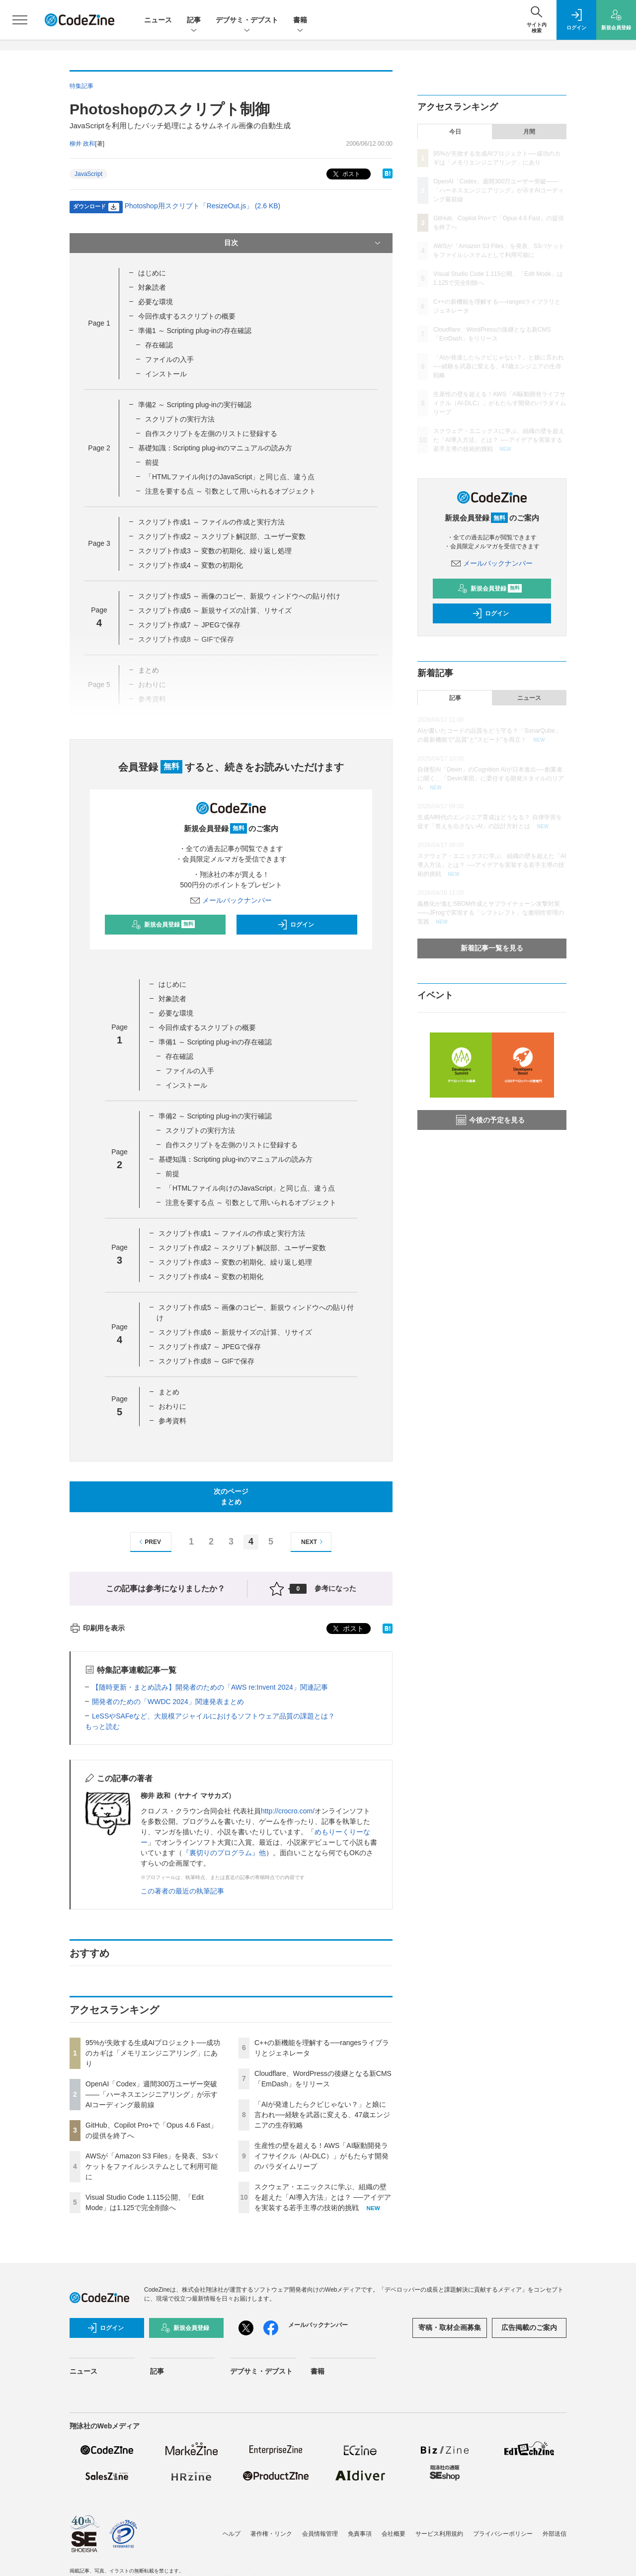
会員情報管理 (320, 2533)
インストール (166, 374)
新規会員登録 (163, 925)
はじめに (152, 273)
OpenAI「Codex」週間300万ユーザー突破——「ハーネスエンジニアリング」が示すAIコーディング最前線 (151, 2094)
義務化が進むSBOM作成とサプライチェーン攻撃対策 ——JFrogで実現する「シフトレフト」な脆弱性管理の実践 (490, 912)
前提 (152, 462)
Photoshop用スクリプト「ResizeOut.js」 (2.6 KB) (203, 206)
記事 (194, 20)
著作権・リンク (271, 2533)
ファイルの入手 (169, 359)
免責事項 (360, 2533)
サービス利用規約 (439, 2533)
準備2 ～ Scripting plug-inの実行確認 (194, 405)
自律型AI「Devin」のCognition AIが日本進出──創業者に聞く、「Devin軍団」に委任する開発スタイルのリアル (490, 778)
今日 (455, 131)
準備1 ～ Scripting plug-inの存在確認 (194, 331)
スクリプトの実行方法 (180, 419)
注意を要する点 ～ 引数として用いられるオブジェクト (230, 491)
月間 (529, 131)
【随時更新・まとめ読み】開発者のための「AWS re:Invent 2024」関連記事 (210, 1687)
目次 (303, 243)
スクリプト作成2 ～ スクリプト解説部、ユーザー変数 (222, 536)
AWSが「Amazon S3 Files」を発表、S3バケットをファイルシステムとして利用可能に (151, 2166)
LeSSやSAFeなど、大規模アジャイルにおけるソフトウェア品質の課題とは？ (213, 1716)
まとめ (169, 1392)
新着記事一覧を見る (492, 948)
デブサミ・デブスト (247, 20)
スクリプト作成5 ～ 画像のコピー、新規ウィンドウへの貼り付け (239, 596)
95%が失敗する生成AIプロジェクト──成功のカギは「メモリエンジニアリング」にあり (152, 2053)
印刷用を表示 (97, 1628)
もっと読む (102, 1726)
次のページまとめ (231, 1496)
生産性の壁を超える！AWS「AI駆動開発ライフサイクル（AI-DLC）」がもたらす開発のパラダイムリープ (321, 2156)
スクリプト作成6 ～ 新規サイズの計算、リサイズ (215, 610)
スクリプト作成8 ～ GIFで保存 (206, 1361)
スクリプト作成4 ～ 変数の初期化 (190, 565)
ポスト (345, 174)
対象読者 (152, 287)
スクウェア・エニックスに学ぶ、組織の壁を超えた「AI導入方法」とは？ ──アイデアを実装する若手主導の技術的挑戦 (322, 2197)
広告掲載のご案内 (529, 2327)
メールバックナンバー (231, 900)
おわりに (172, 1406)
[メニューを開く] (20, 20)
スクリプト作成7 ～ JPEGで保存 (189, 625)
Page (99, 323)
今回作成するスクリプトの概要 (187, 316)
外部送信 (554, 2533)
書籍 (300, 20)
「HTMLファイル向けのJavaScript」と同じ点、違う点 (230, 477)
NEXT (313, 1542)
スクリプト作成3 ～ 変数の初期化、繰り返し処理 (215, 551)
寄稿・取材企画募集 (449, 2327)
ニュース (158, 20)
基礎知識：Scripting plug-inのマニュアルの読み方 (215, 448)
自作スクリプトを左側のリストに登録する (211, 433)
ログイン (295, 925)
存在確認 (159, 345)
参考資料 (172, 1421)
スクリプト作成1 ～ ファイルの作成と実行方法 (211, 522)
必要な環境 (155, 302)
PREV (149, 1542)
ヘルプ (231, 2533)
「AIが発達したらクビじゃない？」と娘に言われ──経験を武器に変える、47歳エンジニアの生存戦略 (322, 2114)
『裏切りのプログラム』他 (224, 1853)
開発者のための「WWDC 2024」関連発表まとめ (168, 1702)
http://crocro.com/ (288, 1811)
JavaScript (88, 174)
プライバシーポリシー (503, 2533)
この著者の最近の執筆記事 (182, 1891)
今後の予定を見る (490, 1120)
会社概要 (393, 2533)
